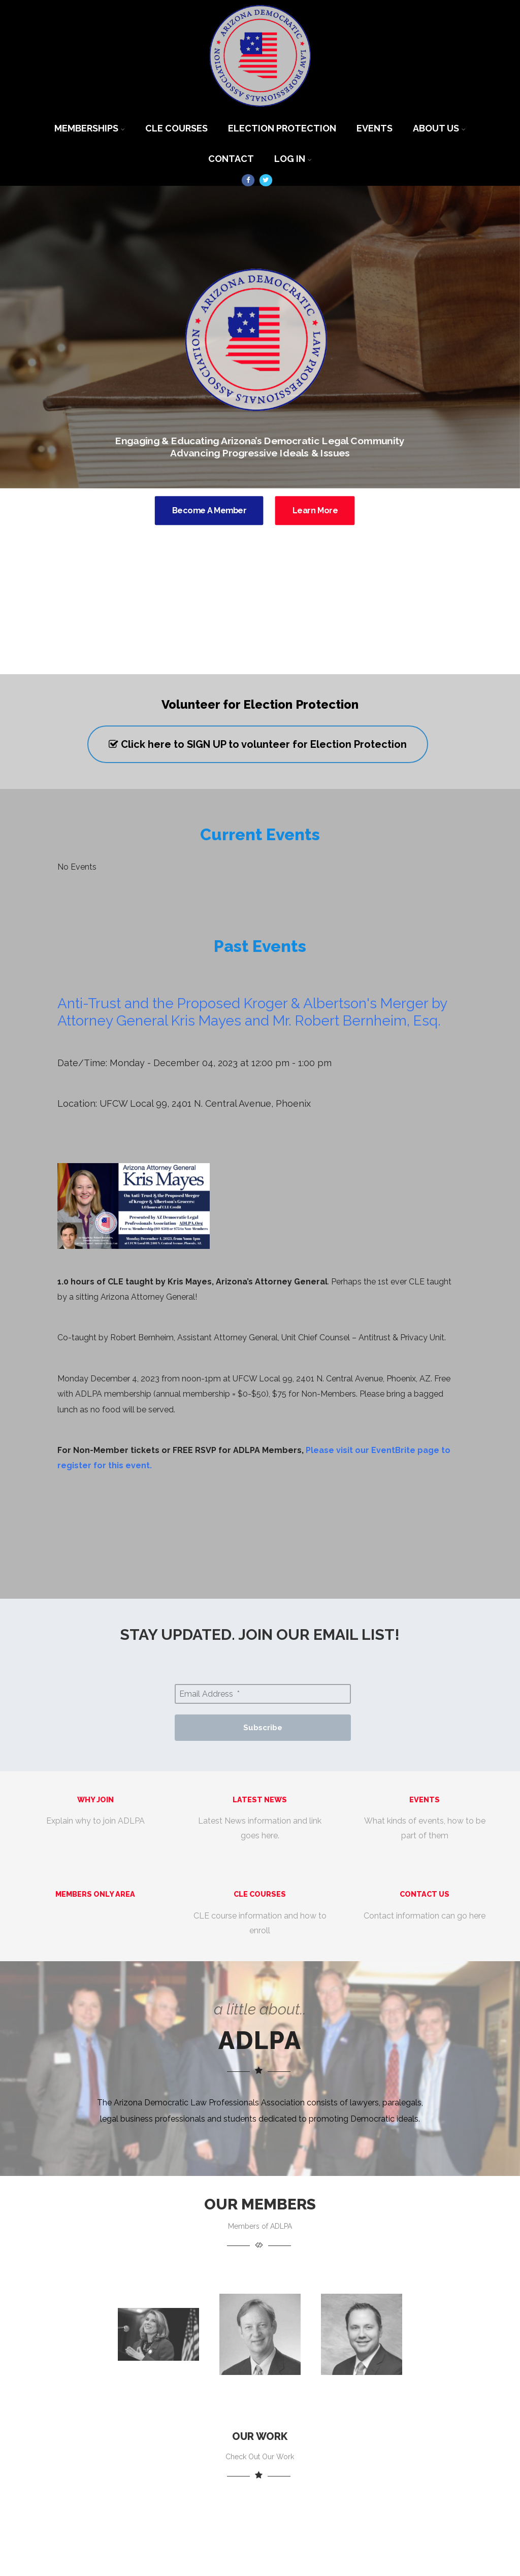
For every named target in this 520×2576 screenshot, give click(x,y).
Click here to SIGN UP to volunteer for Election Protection (258, 744)
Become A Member (209, 510)
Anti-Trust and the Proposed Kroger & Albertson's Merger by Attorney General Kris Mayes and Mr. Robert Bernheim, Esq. (252, 1012)
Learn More (315, 510)
